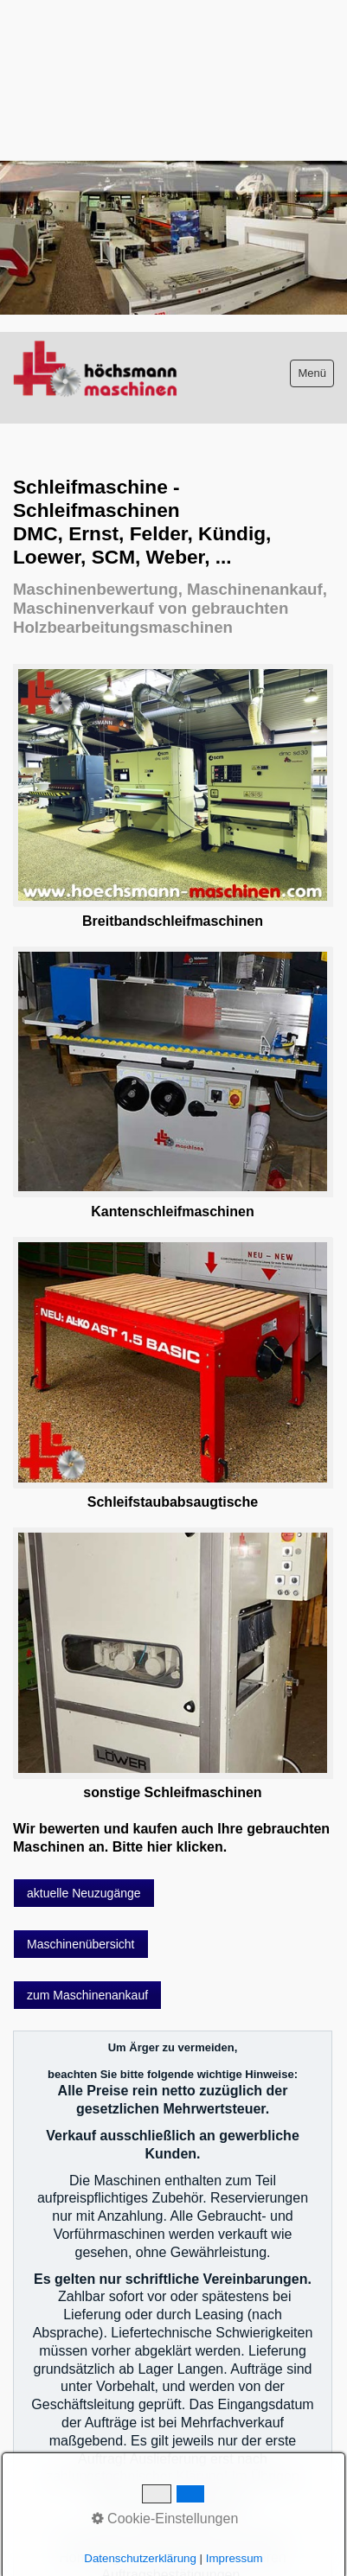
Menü (312, 373)
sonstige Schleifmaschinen (172, 1792)
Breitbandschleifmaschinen (172, 921)
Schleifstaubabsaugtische (172, 1502)
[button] (84, 1893)
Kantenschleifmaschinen (172, 1211)
